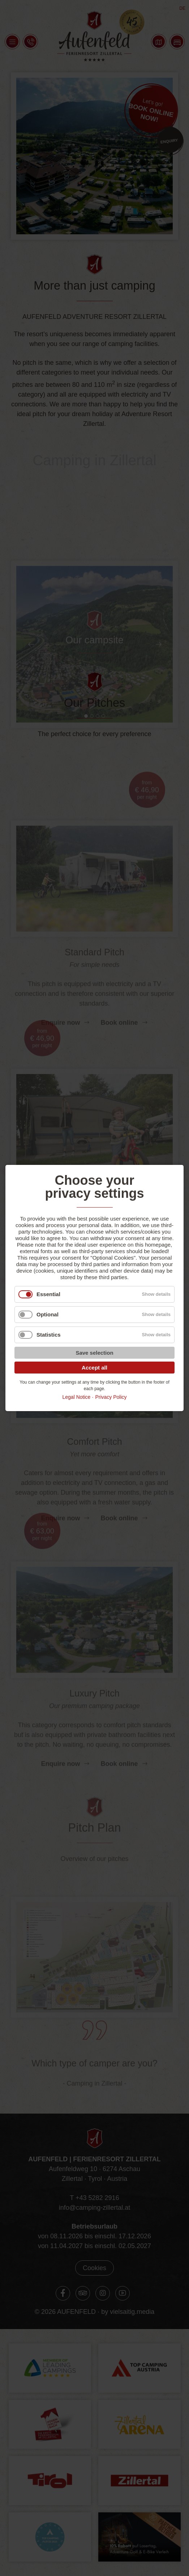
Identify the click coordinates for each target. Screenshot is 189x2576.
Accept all (94, 1367)
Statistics (48, 1335)
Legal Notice (76, 1397)
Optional (47, 1314)
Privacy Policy (110, 1397)
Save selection (94, 1353)
